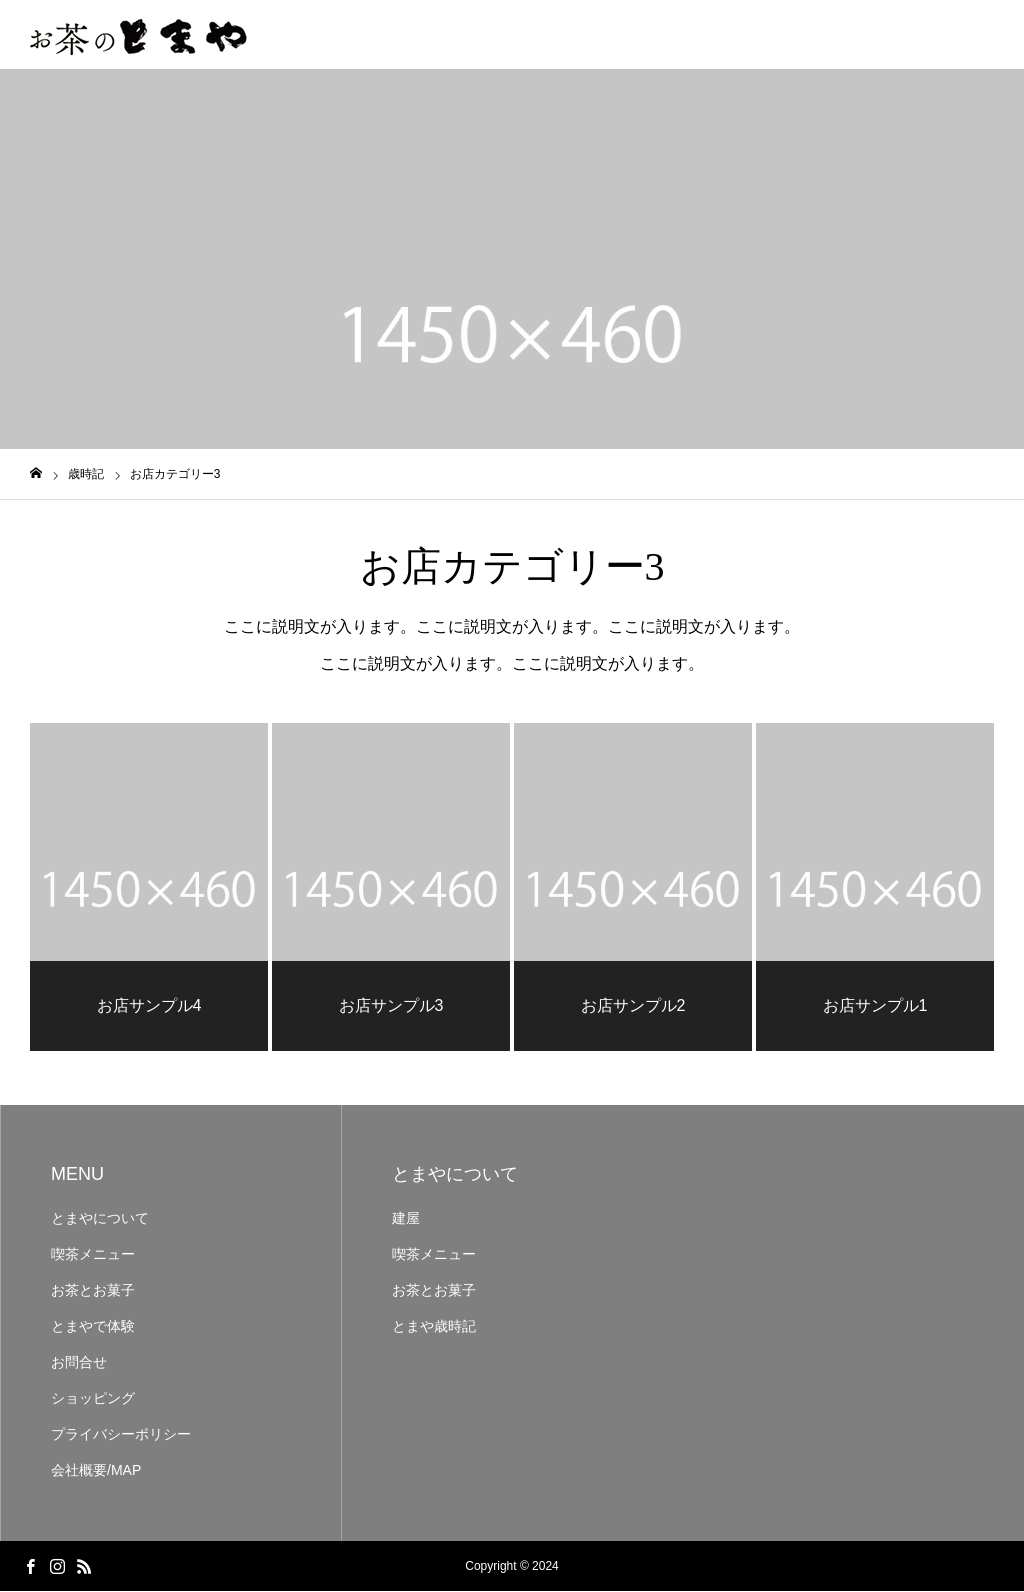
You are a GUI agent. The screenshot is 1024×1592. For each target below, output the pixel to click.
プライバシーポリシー (121, 1435)
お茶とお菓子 (93, 1291)
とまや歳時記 (434, 1327)
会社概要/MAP (96, 1471)
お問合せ (79, 1363)
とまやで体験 (93, 1327)
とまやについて (100, 1219)
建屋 (406, 1219)
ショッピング (93, 1399)
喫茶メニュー (93, 1255)
